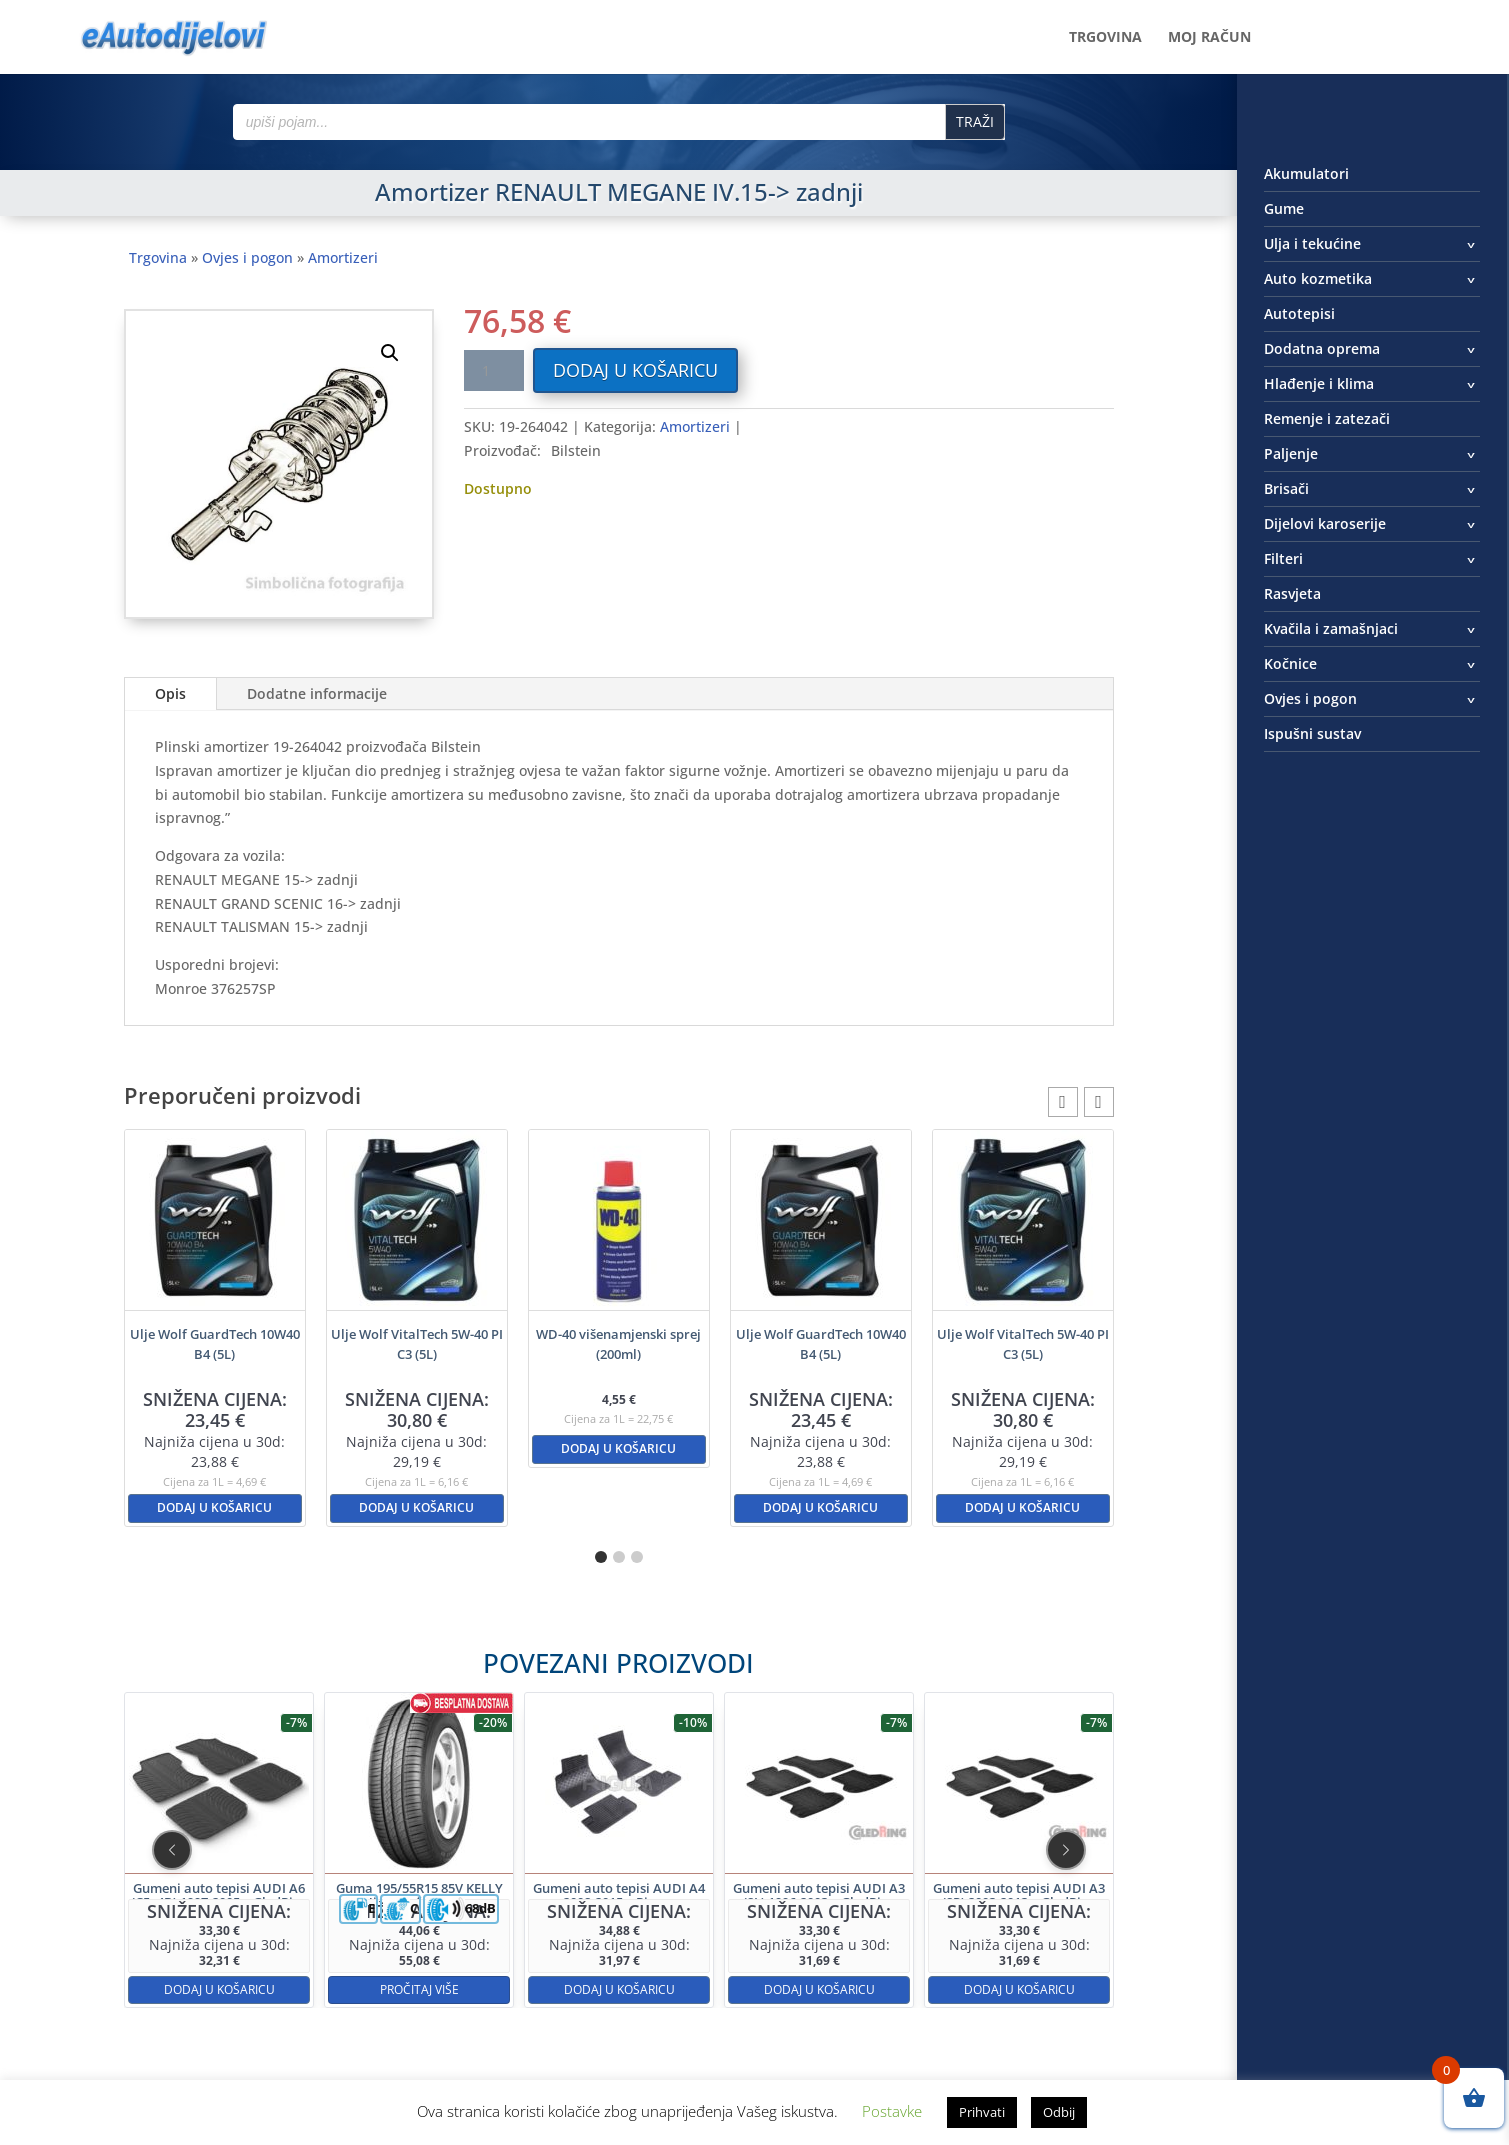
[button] (390, 353)
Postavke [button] (892, 2111)
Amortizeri (343, 257)
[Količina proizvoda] (494, 370)
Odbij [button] (1059, 2112)
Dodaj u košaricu (635, 370)
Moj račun (1209, 38)
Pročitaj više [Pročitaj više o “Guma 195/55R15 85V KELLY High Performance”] (502, 1923)
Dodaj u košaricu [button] (214, 1507)
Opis (170, 693)
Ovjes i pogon (247, 257)
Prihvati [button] (982, 2112)
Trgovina (1105, 38)
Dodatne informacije (317, 693)
